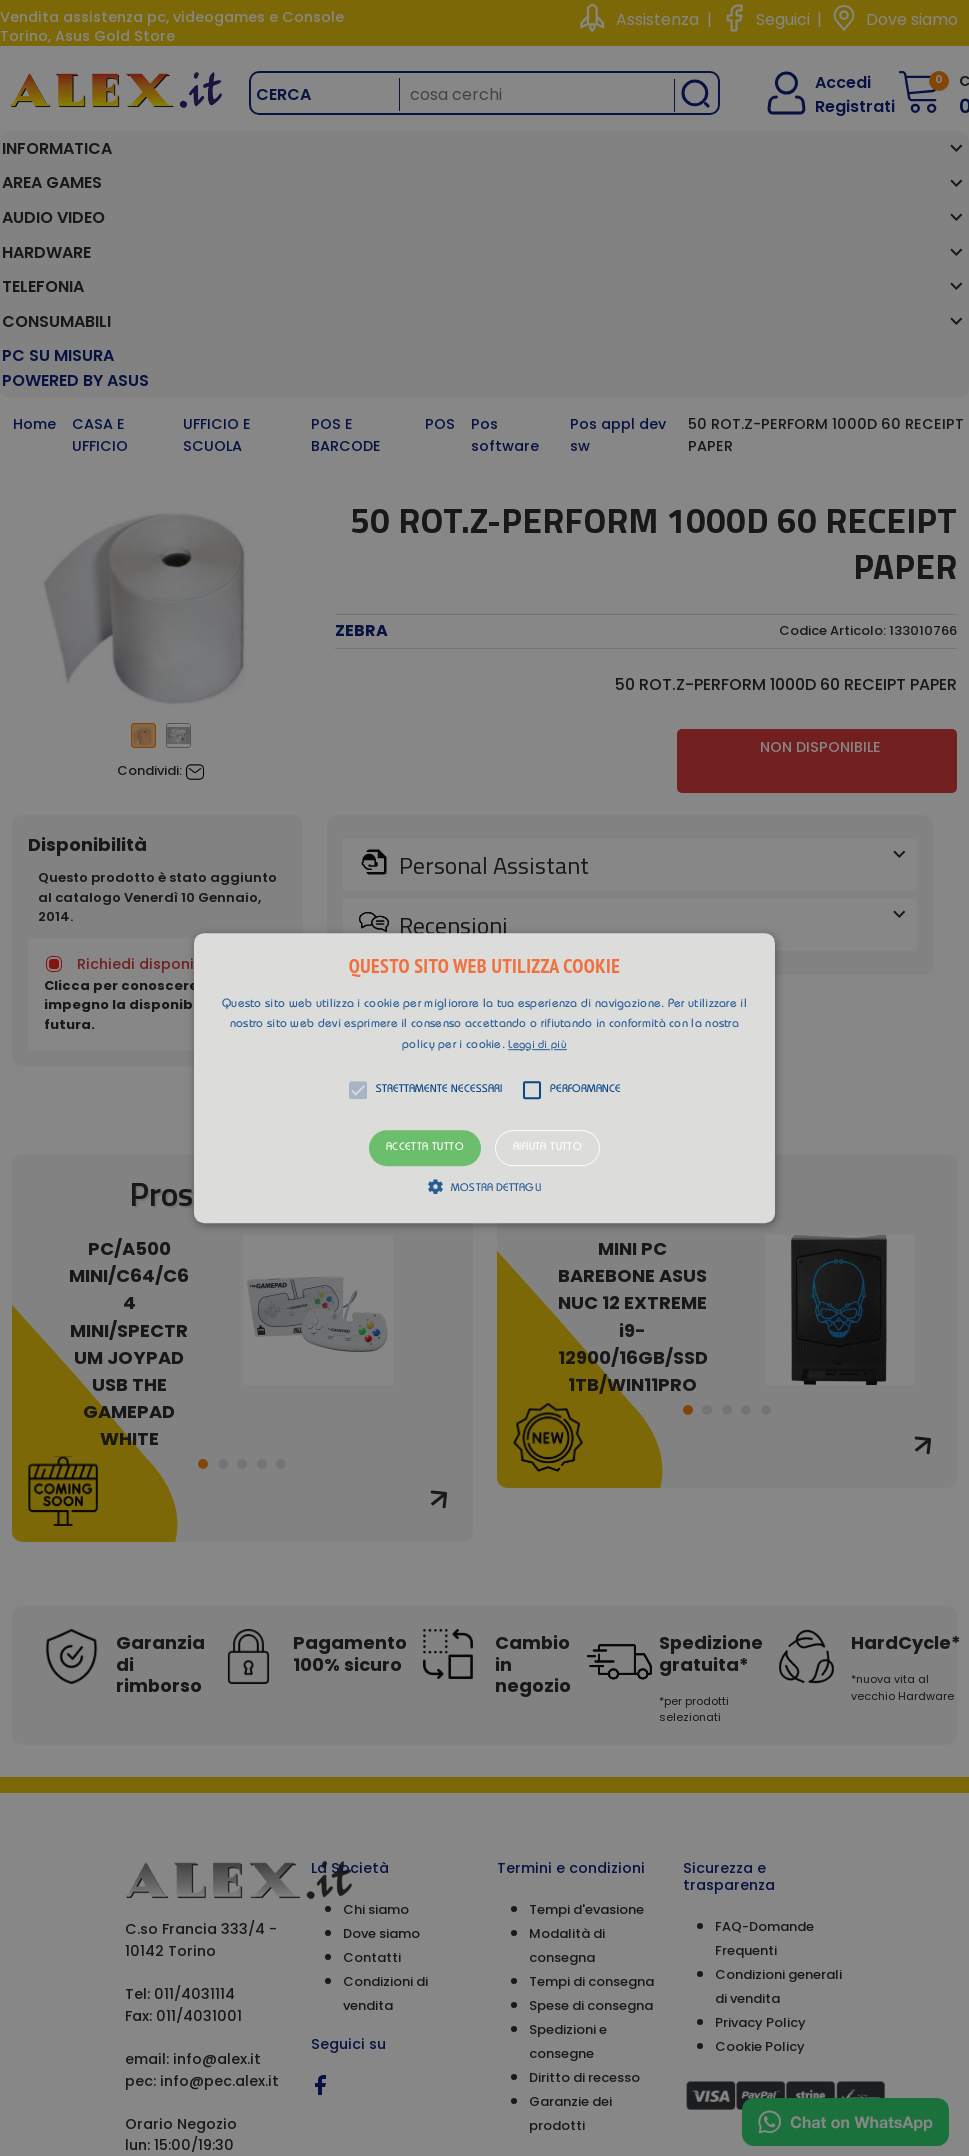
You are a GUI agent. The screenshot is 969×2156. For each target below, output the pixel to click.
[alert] (484, 1078)
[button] (484, 1078)
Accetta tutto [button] (425, 1148)
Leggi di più (537, 1045)
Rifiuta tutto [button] (547, 1148)
